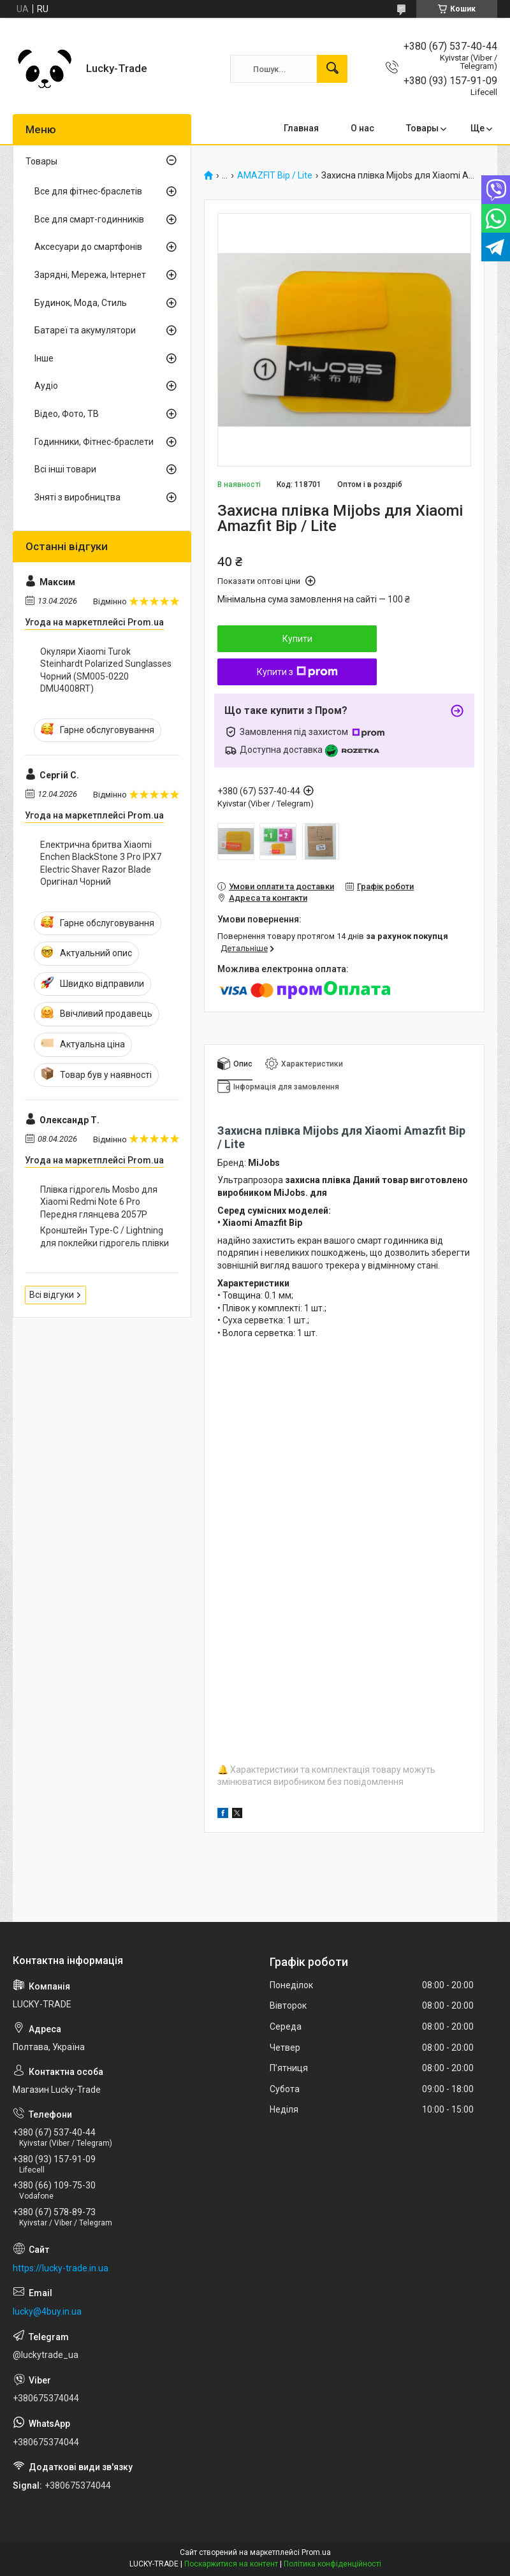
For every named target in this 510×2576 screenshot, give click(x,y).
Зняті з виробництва (77, 497)
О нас (362, 128)
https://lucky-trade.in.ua (60, 2268)
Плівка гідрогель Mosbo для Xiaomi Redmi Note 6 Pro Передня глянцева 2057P (98, 1201)
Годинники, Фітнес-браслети (94, 442)
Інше (44, 358)
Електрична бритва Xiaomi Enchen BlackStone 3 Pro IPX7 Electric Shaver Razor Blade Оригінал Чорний (100, 863)
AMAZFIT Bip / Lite (274, 175)
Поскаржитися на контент (231, 2563)
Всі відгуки (51, 1295)
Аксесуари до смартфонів (88, 247)
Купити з (297, 672)
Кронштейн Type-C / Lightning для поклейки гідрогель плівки (104, 1236)
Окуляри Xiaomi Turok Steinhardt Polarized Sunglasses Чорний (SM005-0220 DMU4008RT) (105, 670)
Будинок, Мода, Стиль (80, 303)
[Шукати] (332, 69)
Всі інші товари (65, 469)
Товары (422, 128)
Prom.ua (316, 2552)
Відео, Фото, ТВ (66, 414)
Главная (301, 128)
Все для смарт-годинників (89, 219)
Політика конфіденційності (332, 2563)
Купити (297, 639)
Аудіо (46, 386)
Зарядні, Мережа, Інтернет (90, 275)
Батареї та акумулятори (85, 330)
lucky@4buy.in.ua (47, 2311)
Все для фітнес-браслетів (88, 191)
